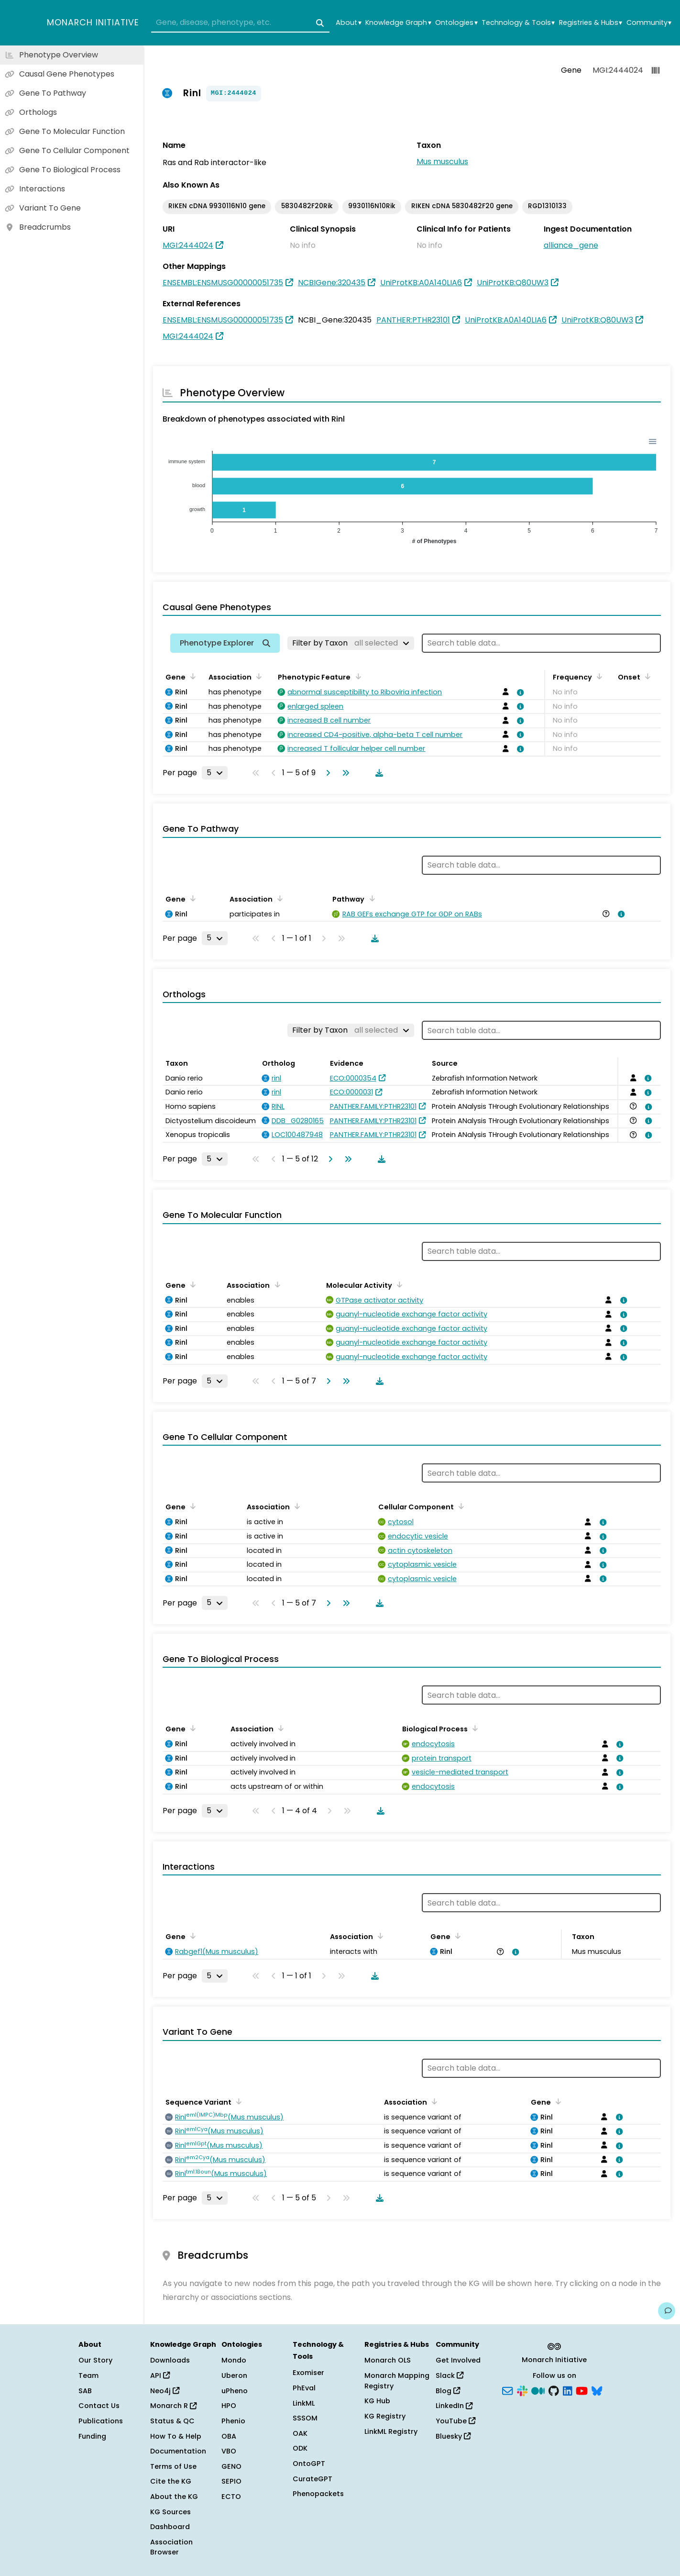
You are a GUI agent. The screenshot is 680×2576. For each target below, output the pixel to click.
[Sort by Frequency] (597, 676)
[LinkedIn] (567, 2390)
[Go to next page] (326, 773)
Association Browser (171, 2547)
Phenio (233, 2421)
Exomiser (308, 2372)
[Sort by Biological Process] (473, 1728)
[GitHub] (553, 2390)
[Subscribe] (507, 2390)
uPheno (234, 2391)
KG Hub (377, 2401)
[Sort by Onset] (646, 676)
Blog (448, 2391)
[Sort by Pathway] (370, 898)
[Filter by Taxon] (350, 643)
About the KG (174, 2496)
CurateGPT (312, 2479)
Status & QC (172, 2421)
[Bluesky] (597, 2390)
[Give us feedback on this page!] (666, 2311)
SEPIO (231, 2481)
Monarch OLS (387, 2360)
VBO (228, 2451)
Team (88, 2375)
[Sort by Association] (257, 676)
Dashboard (170, 2526)
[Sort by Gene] (191, 676)
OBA (228, 2436)
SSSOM (305, 2418)
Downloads (170, 2360)
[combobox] (240, 23)
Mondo (233, 2360)
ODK (300, 2448)
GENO (231, 2466)
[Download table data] (377, 773)
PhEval (304, 2388)
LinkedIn (454, 2405)
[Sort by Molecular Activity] (398, 1284)
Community (648, 23)
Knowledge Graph (398, 23)
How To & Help (175, 2436)
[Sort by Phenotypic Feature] (356, 676)
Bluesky (453, 2436)
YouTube (455, 2421)
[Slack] (522, 2390)
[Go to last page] (344, 773)
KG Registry (385, 2416)
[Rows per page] (215, 773)
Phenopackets (318, 2493)
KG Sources (170, 2512)
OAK (300, 2433)
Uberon (234, 2375)
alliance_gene (571, 245)
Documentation (178, 2451)
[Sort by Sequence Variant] (237, 2101)
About (348, 23)
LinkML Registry (390, 2431)
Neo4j (164, 2391)
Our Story (95, 2360)
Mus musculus (442, 161)
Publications (100, 2421)
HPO (228, 2405)
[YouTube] (582, 2390)
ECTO (231, 2496)
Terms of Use (173, 2466)
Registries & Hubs (590, 23)
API (160, 2375)
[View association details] (519, 692)
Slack (449, 2375)
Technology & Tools (518, 23)
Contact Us (99, 2405)
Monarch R (173, 2405)
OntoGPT (309, 2463)
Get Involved (458, 2360)
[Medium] (538, 2390)
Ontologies (456, 23)
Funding (92, 2436)
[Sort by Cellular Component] (459, 1506)
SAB (85, 2391)
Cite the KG (170, 2481)
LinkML (304, 2403)
